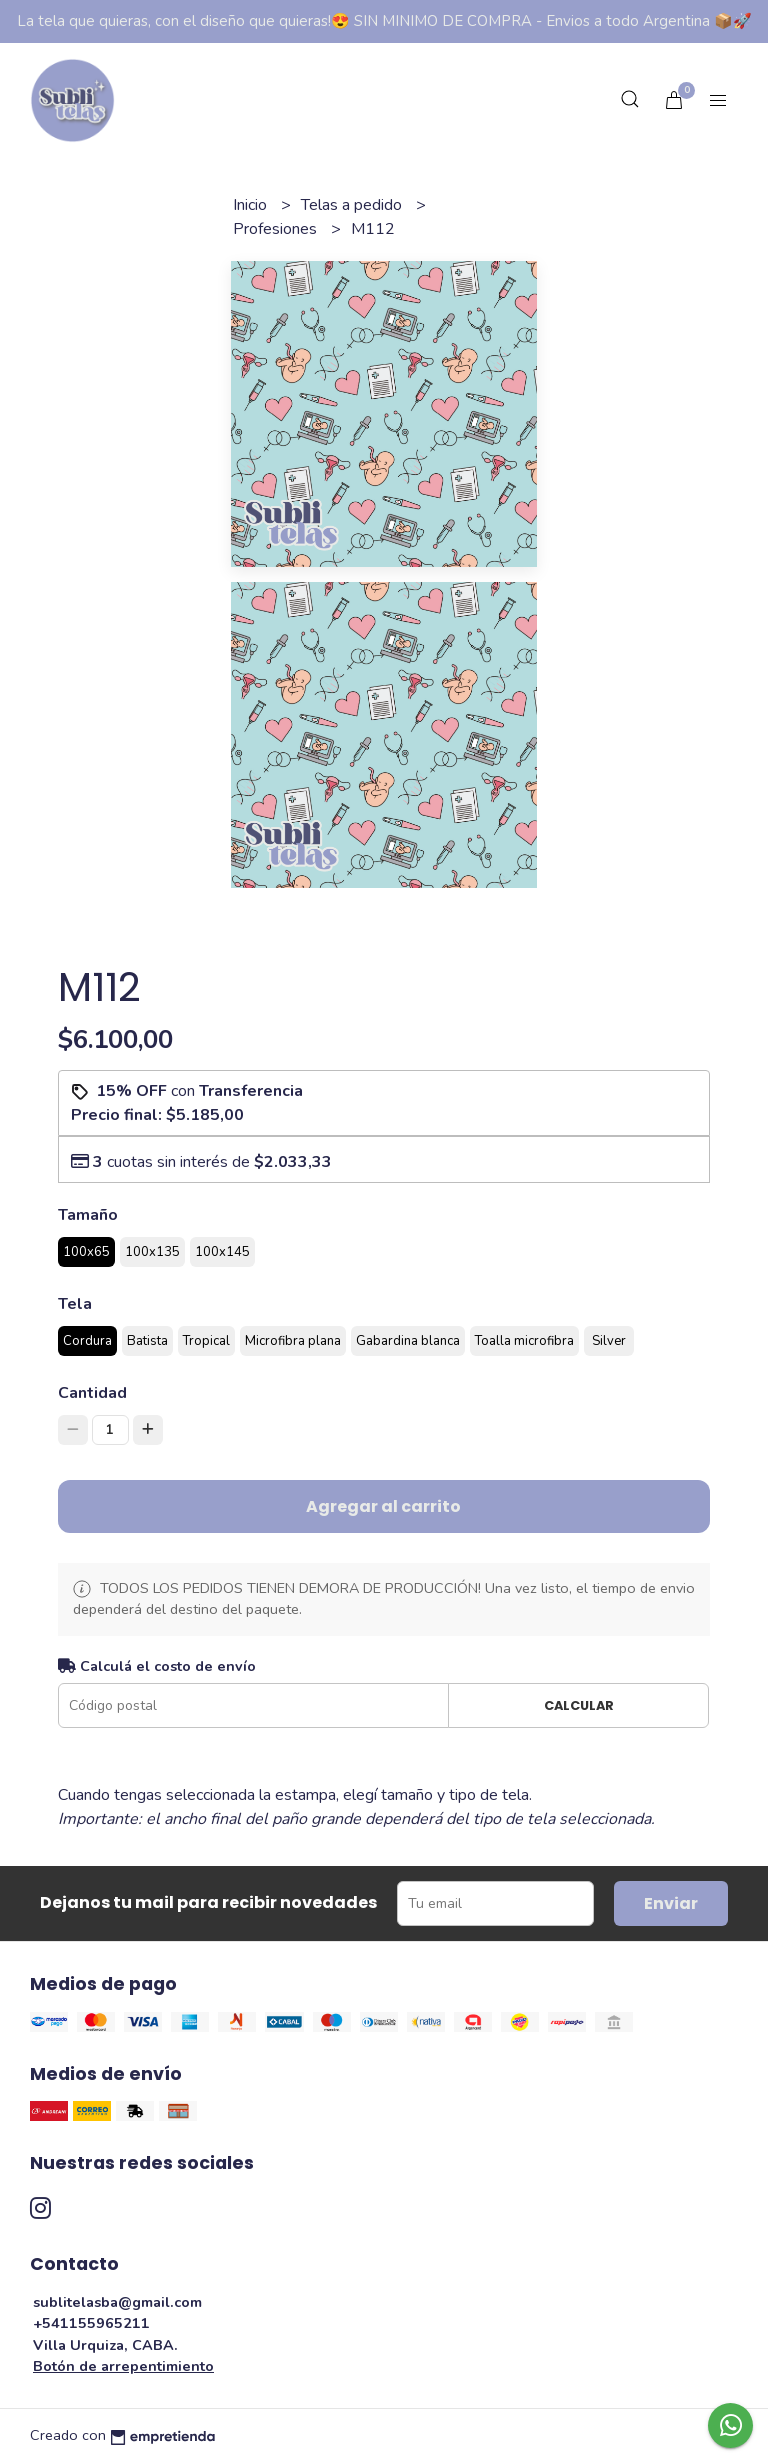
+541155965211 (91, 2323)
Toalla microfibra (524, 1341)
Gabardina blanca (408, 1341)
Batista (147, 1341)
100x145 (222, 1252)
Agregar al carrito (383, 1506)
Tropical (206, 1341)
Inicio (252, 205)
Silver (609, 1341)
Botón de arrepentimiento (123, 2366)
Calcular (579, 1705)
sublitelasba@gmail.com (117, 2302)
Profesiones (277, 229)
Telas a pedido (353, 205)
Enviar (671, 1903)
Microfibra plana (293, 1341)
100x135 (152, 1252)
